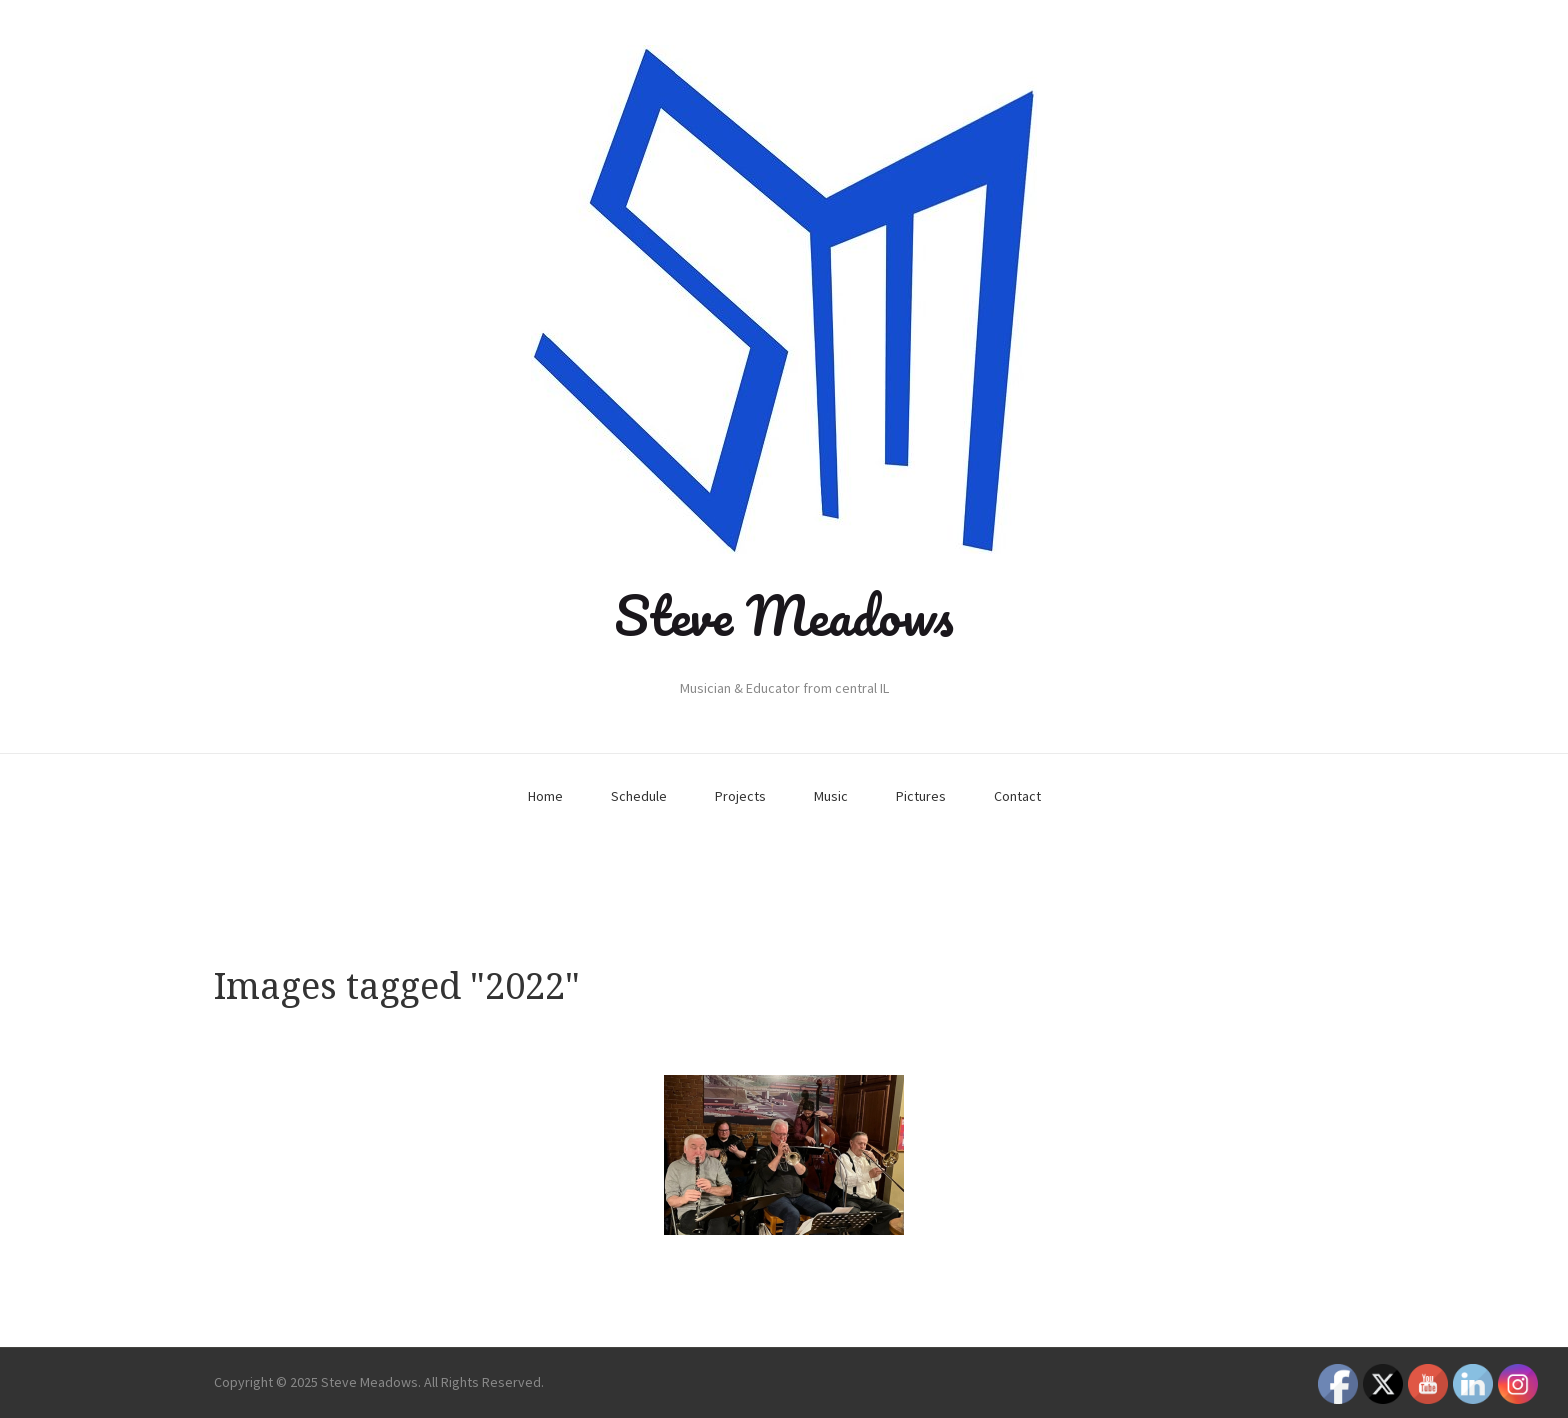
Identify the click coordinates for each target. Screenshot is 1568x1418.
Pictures (921, 796)
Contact (1017, 796)
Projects (740, 796)
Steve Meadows (784, 615)
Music (831, 796)
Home (545, 796)
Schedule (639, 796)
